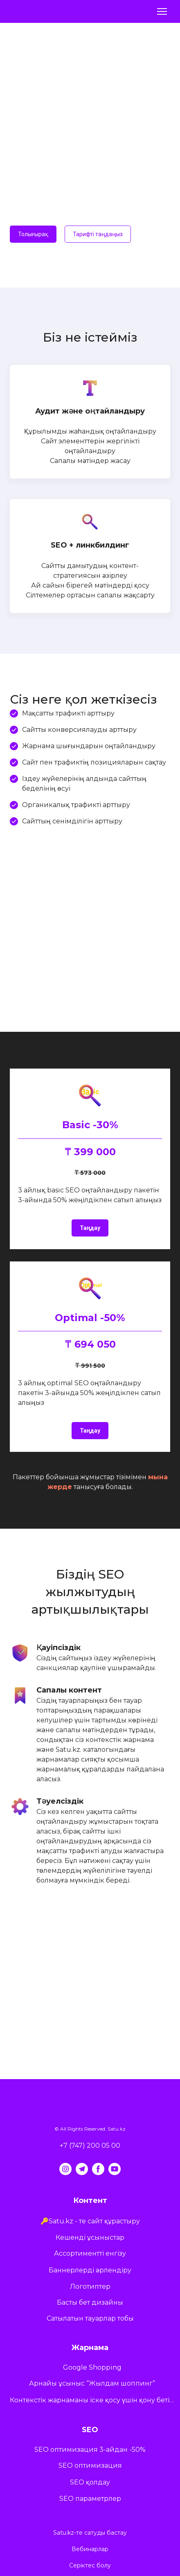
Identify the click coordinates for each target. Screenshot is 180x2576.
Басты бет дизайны (90, 2302)
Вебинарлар (90, 2549)
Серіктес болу (90, 2565)
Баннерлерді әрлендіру (90, 2270)
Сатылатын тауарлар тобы (90, 2318)
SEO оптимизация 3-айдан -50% (90, 2449)
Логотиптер (90, 2286)
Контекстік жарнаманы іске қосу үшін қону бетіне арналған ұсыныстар (92, 2400)
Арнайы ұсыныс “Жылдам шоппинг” (92, 2383)
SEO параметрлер (90, 2498)
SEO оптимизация (90, 2465)
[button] (33, 234)
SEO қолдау (90, 2482)
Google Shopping (92, 2367)
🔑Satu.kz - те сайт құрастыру (90, 2221)
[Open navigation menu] (162, 11)
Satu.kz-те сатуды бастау (90, 2532)
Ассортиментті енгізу (90, 2253)
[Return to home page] (31, 11)
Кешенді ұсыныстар (90, 2237)
